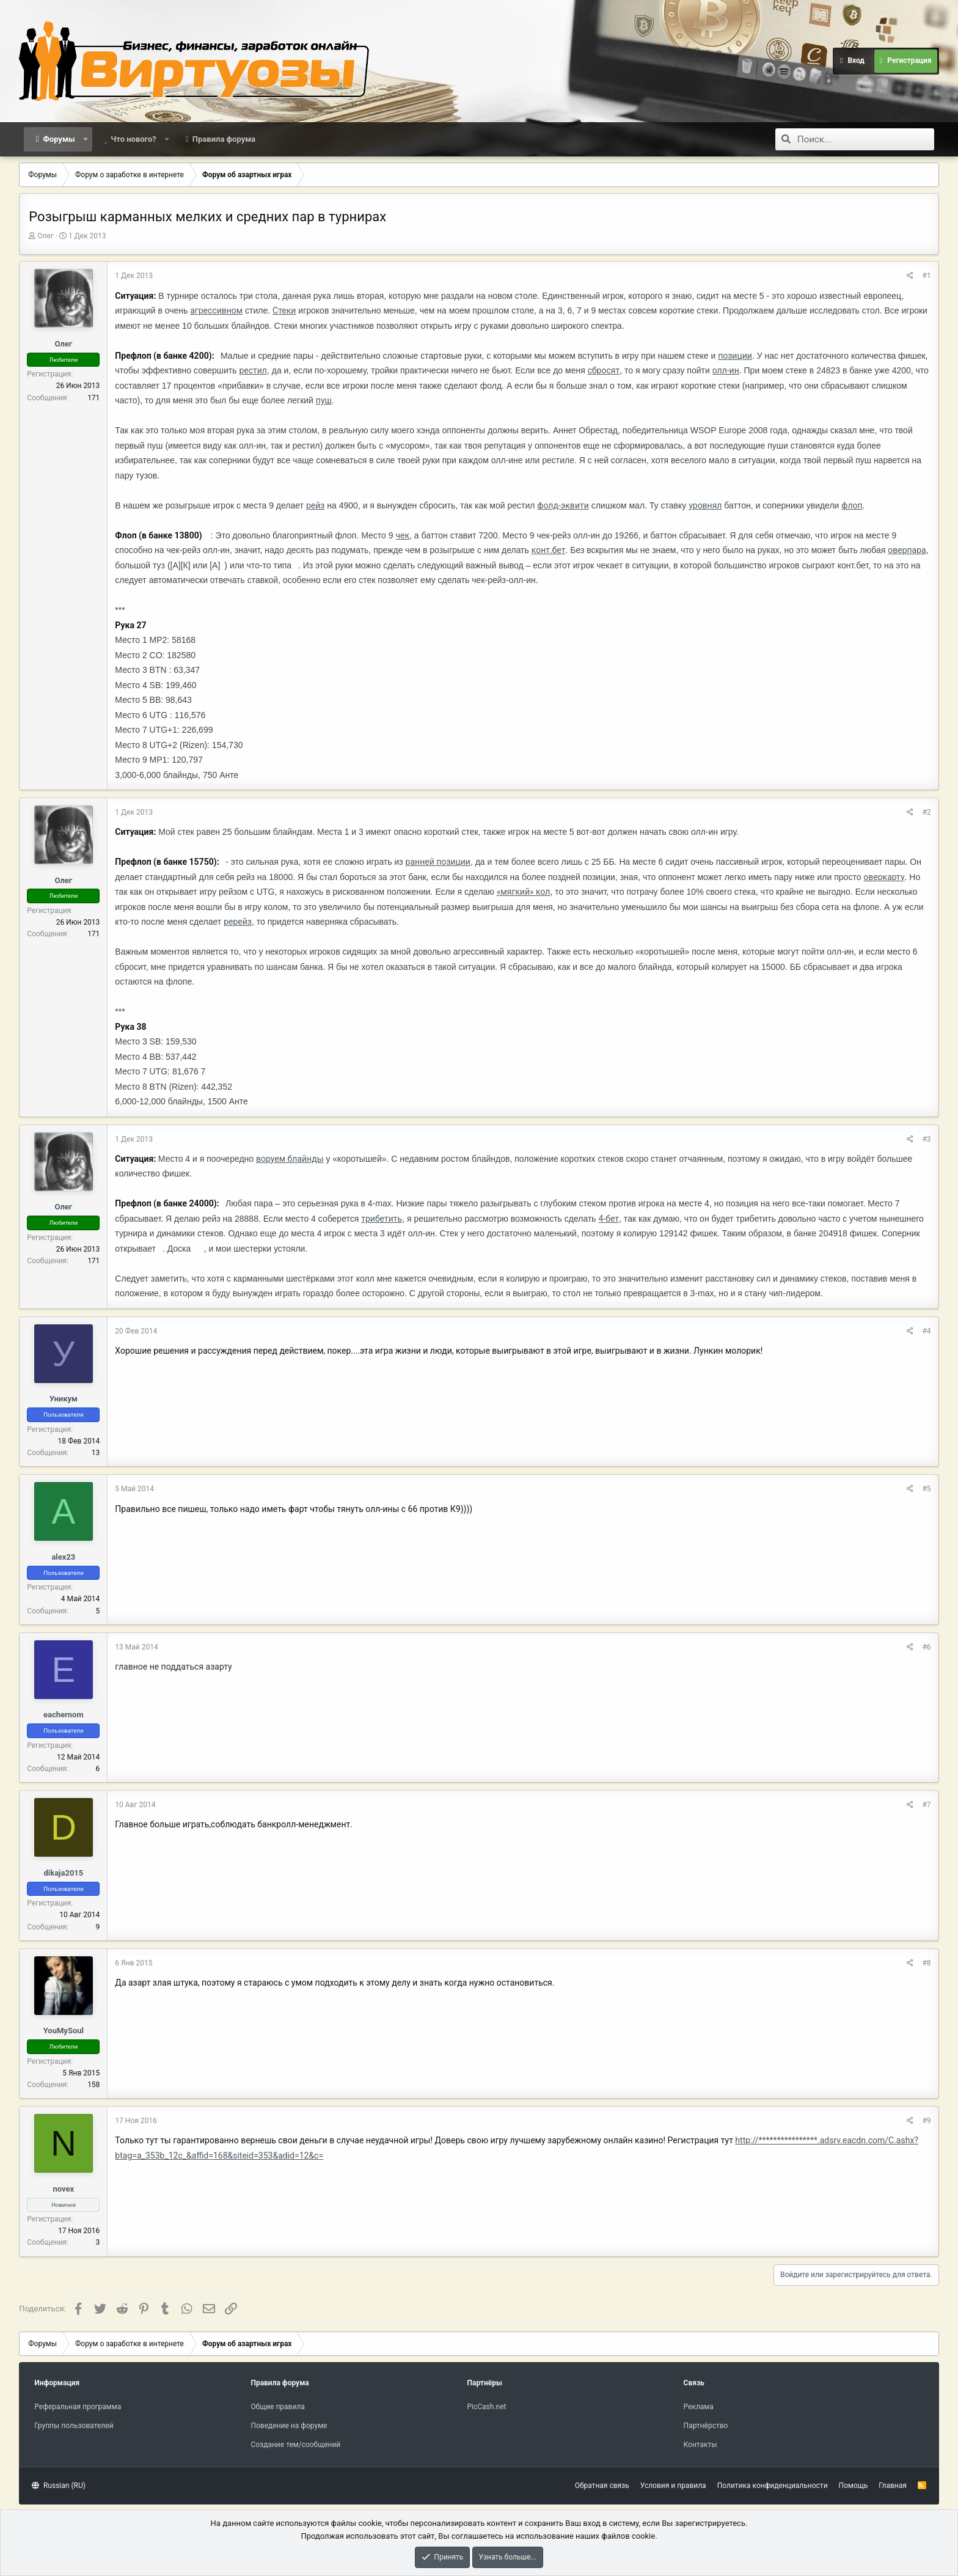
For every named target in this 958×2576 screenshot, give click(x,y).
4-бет (609, 1219)
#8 (926, 1963)
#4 (926, 1331)
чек (402, 535)
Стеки (284, 310)
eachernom (63, 1714)
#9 (926, 2120)
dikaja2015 (63, 1872)
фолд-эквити (562, 505)
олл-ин (725, 370)
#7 (926, 1804)
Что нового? (133, 139)
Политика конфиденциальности (772, 2485)
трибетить (381, 1219)
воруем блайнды (290, 1159)
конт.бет (549, 550)
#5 (926, 1488)
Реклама (699, 2406)
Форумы (59, 139)
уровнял (705, 505)
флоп (851, 505)
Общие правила (277, 2406)
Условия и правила (673, 2485)
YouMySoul (63, 2030)
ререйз (238, 922)
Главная (893, 2485)
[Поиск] (865, 139)
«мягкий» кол (523, 892)
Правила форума (223, 139)
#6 (926, 1647)
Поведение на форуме (288, 2425)
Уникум (63, 1398)
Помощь (853, 2485)
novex (64, 2188)
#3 (926, 1139)
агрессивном (216, 310)
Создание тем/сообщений (295, 2444)
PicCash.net (486, 2406)
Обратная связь (602, 2485)
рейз (315, 505)
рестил (253, 370)
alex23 (63, 1556)
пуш (324, 400)
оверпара (907, 550)
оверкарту (883, 877)
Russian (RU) (58, 2485)
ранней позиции (438, 862)
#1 (926, 275)
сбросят (604, 370)
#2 (926, 812)
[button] (85, 139)
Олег (45, 236)
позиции (735, 356)
